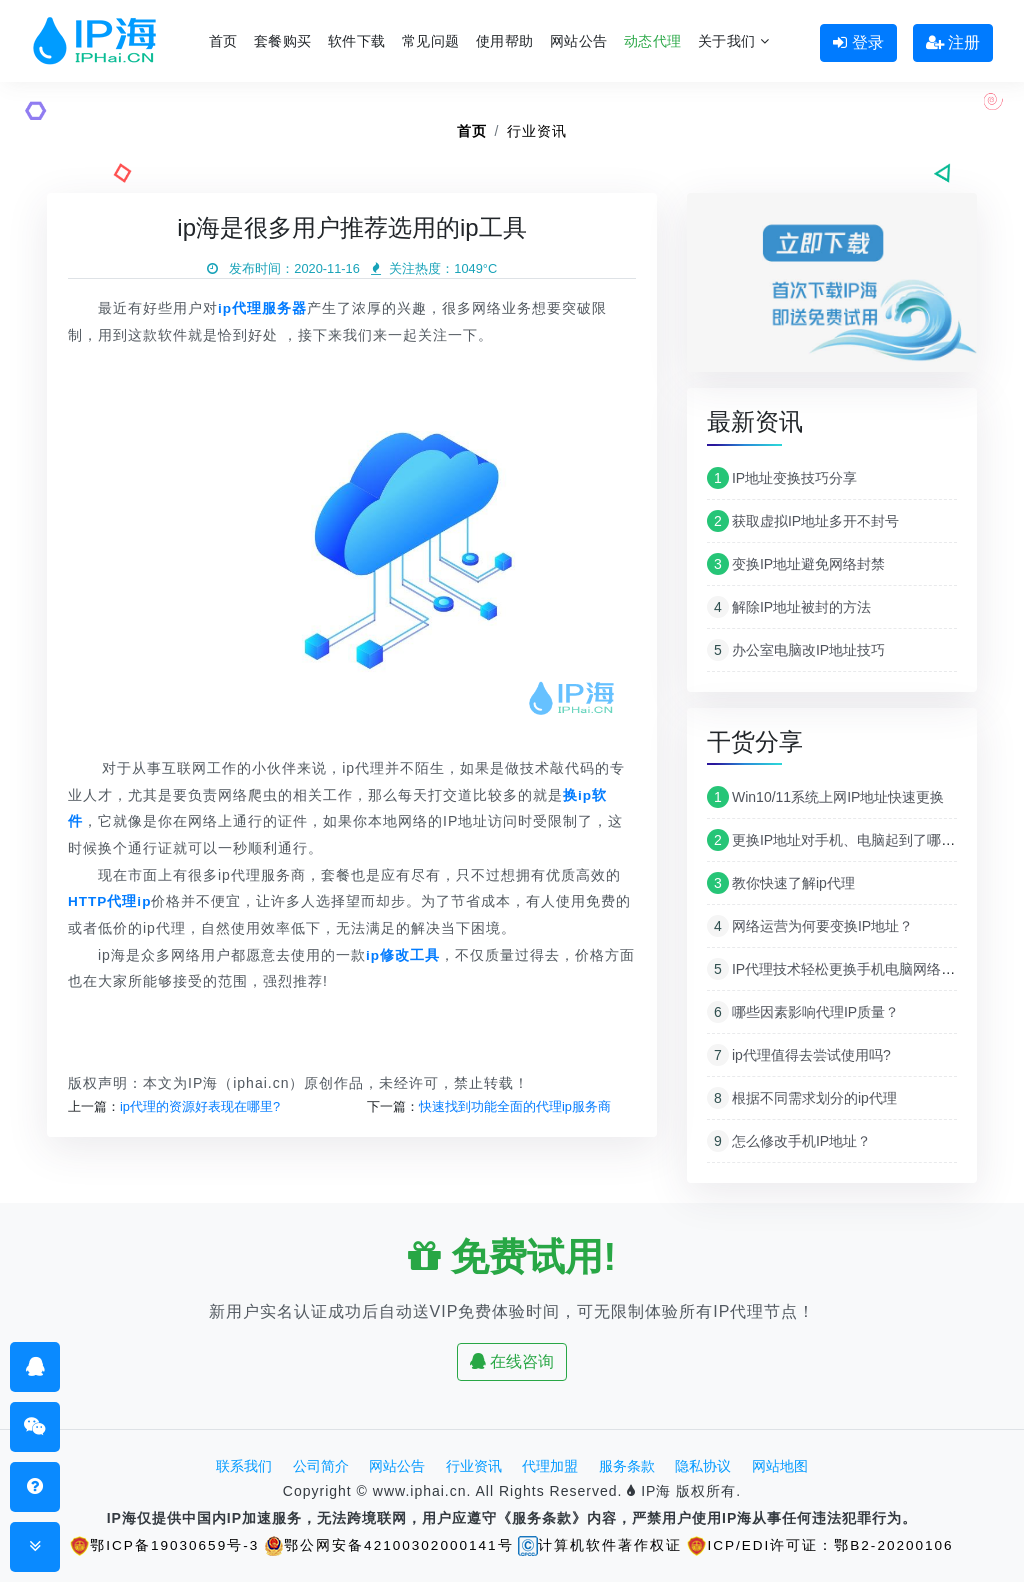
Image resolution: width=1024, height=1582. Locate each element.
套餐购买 (283, 41)
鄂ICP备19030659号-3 (161, 1545)
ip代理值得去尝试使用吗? (799, 1055)
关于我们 (734, 41)
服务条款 (627, 1466)
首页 (223, 41)
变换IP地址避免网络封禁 (796, 564)
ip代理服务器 (262, 308)
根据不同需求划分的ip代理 (802, 1098)
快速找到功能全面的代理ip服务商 (515, 1105)
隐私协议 (703, 1466)
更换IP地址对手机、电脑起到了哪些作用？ (852, 840)
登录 (858, 42)
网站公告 (579, 41)
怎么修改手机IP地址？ (789, 1141)
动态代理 (653, 41)
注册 (953, 42)
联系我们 (244, 1466)
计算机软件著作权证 (602, 1545)
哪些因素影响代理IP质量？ (803, 1012)
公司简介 (321, 1466)
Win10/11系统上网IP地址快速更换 (825, 797)
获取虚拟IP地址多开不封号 (803, 521)
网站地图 (780, 1466)
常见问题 (431, 41)
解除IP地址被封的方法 (789, 607)
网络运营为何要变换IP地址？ (810, 926)
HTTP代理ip (110, 901)
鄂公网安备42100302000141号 (388, 1545)
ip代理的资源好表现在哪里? (200, 1105)
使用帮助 (505, 41)
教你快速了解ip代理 (781, 883)
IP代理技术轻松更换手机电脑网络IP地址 (844, 969)
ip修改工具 (403, 954)
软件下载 (357, 41)
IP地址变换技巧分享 (782, 478)
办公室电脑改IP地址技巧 (796, 650)
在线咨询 (512, 1361)
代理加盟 (550, 1466)
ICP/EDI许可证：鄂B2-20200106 (824, 1545)
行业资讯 (537, 131)
